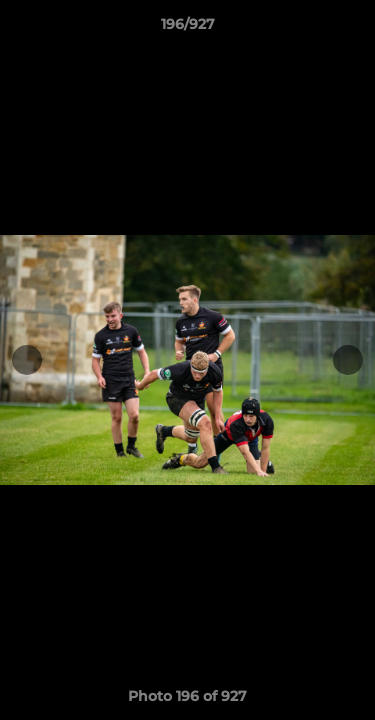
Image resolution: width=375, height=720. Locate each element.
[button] (351, 29)
